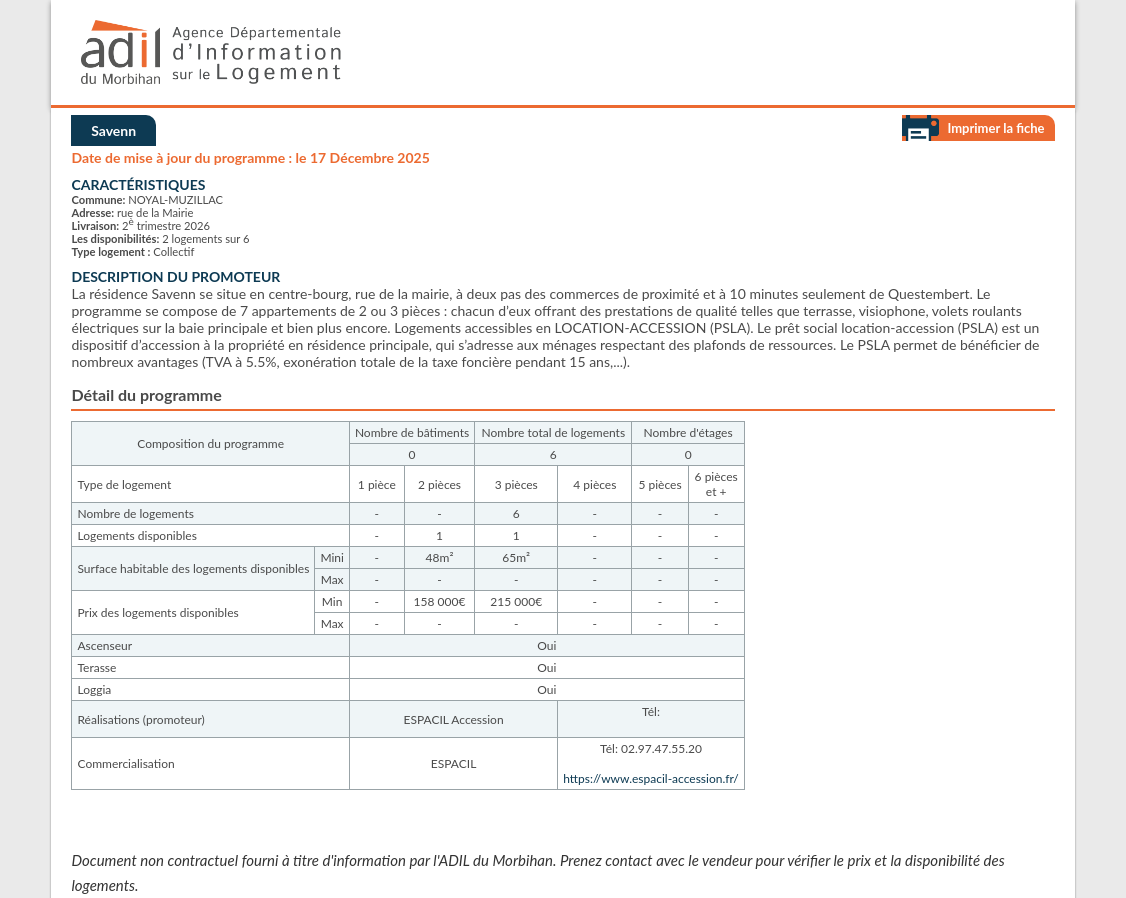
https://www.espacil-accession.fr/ (651, 778)
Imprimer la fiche (995, 128)
